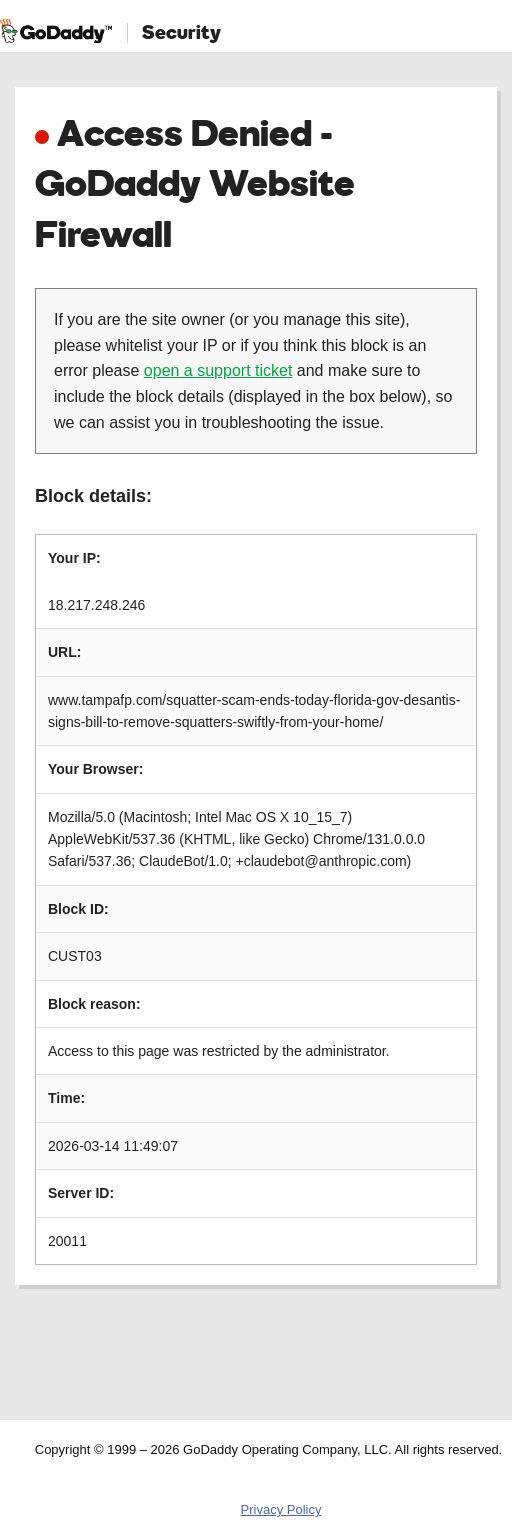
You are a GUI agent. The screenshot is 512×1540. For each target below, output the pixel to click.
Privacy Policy (281, 1509)
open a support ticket (218, 370)
